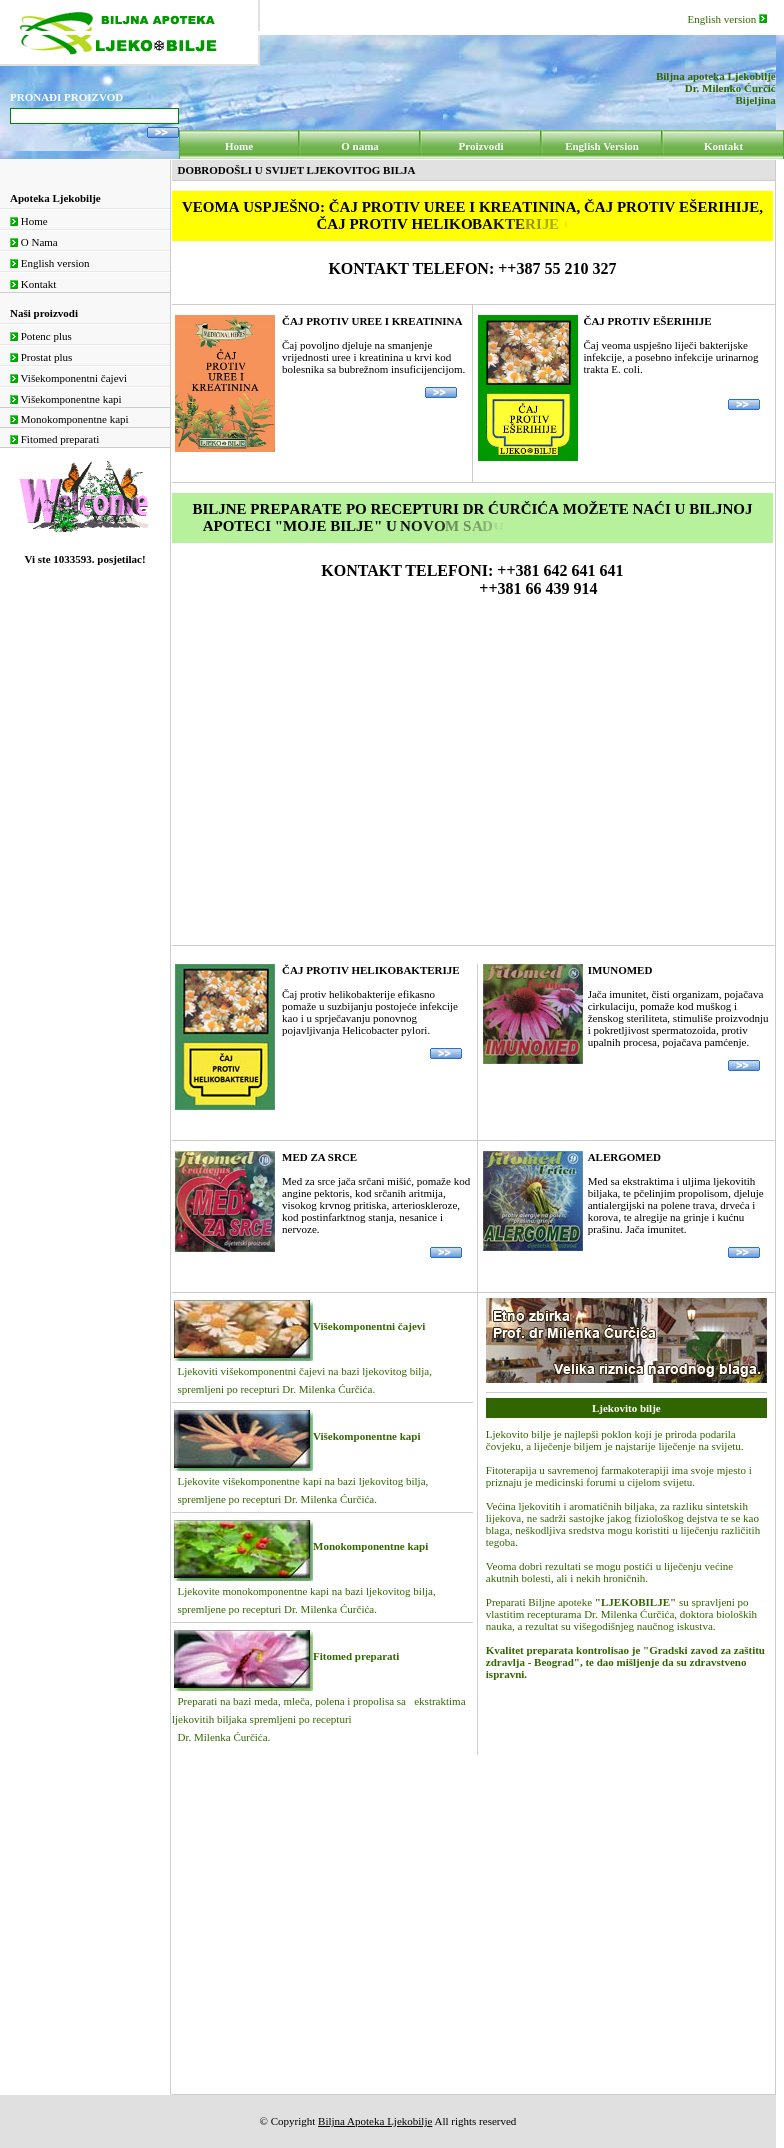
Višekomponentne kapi (66, 399)
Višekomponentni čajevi (68, 378)
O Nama (34, 242)
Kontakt (33, 284)
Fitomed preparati (54, 439)
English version (728, 19)
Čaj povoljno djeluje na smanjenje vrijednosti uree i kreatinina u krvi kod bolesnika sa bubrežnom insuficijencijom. (373, 356)
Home (29, 221)
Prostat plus (41, 357)
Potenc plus (41, 336)
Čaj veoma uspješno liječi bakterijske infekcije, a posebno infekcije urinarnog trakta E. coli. (671, 362)
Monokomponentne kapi (69, 419)
